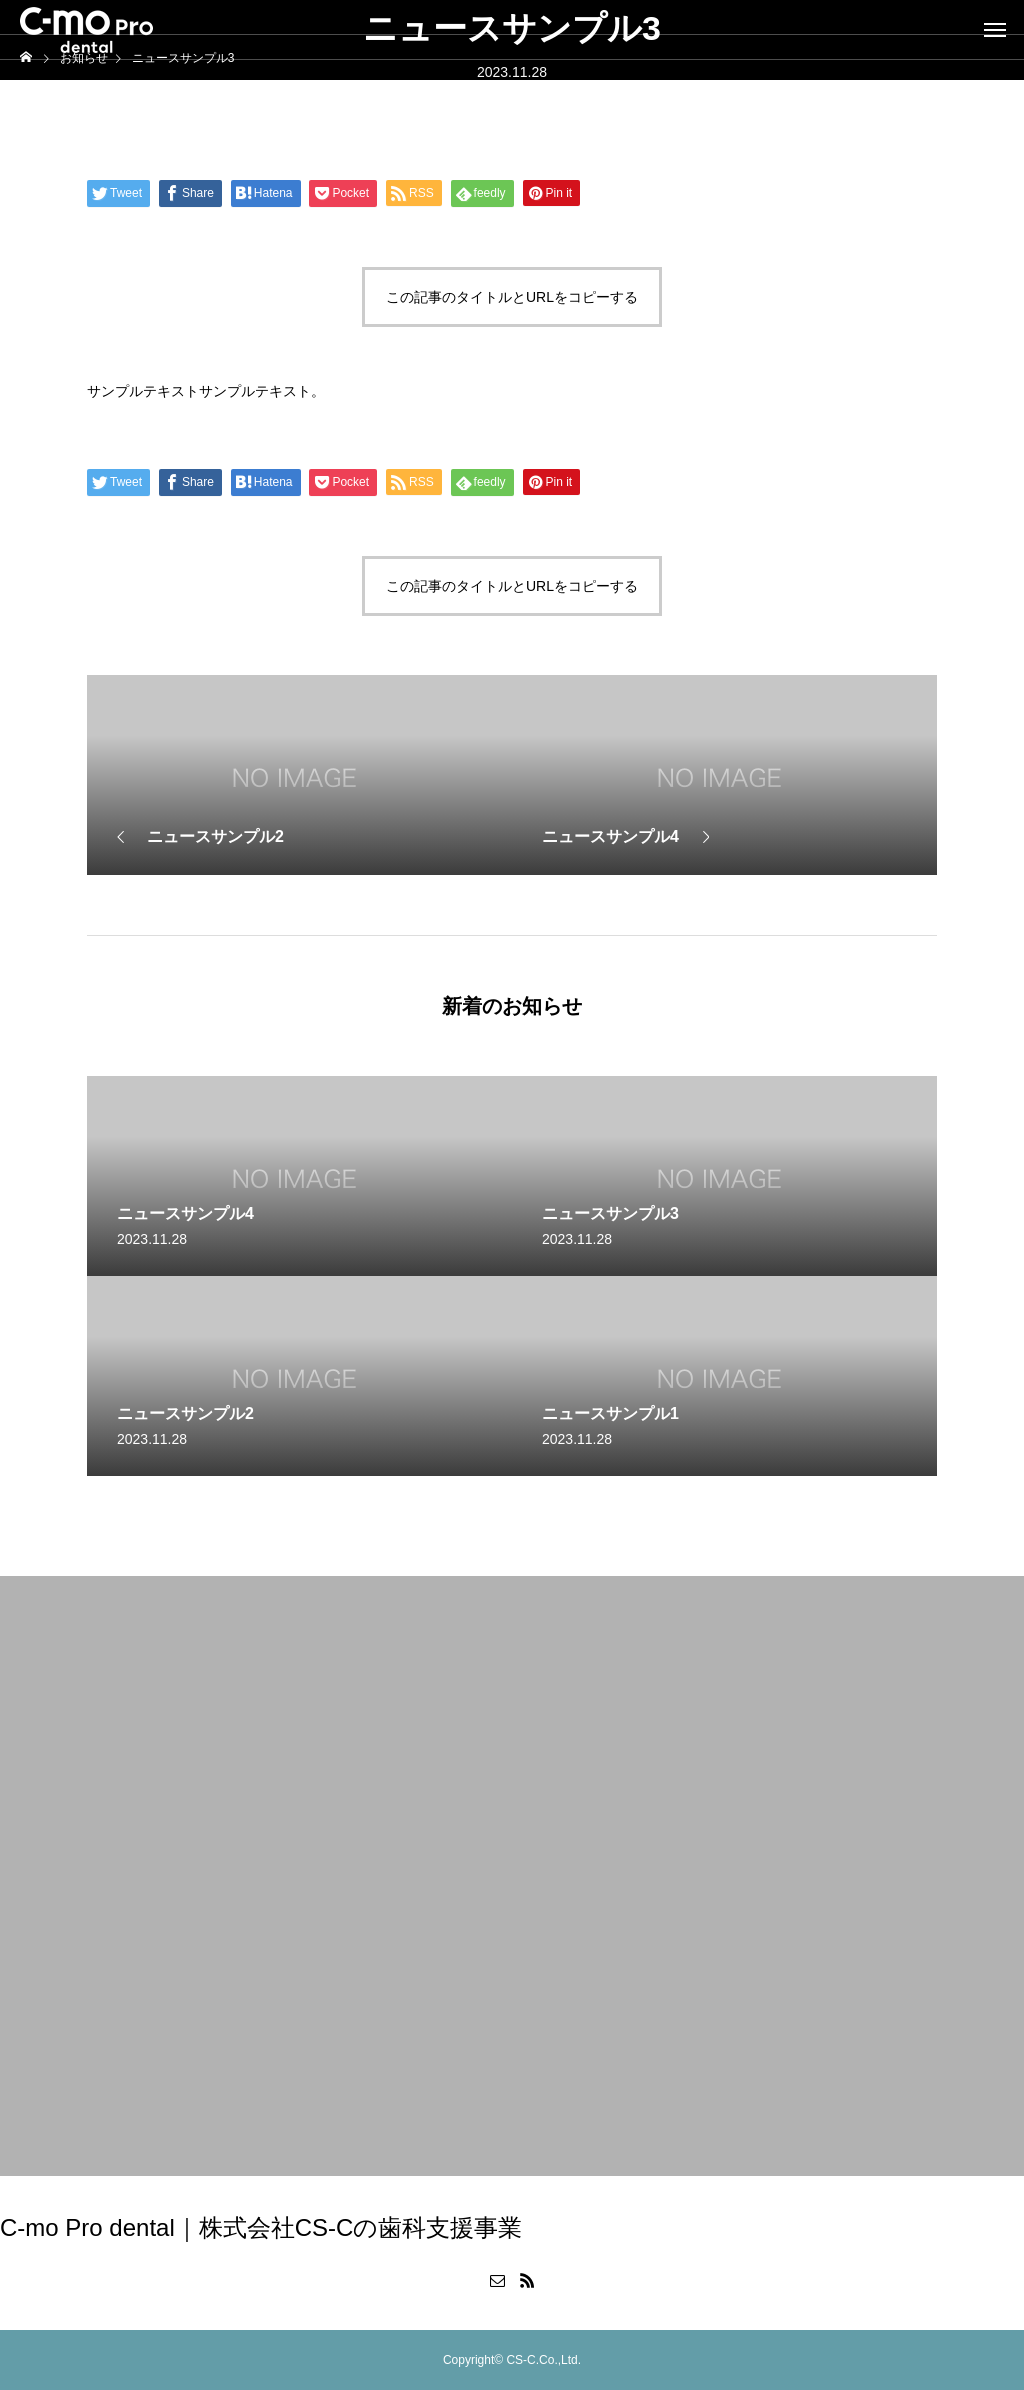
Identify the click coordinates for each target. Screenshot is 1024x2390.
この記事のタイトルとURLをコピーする (512, 297)
